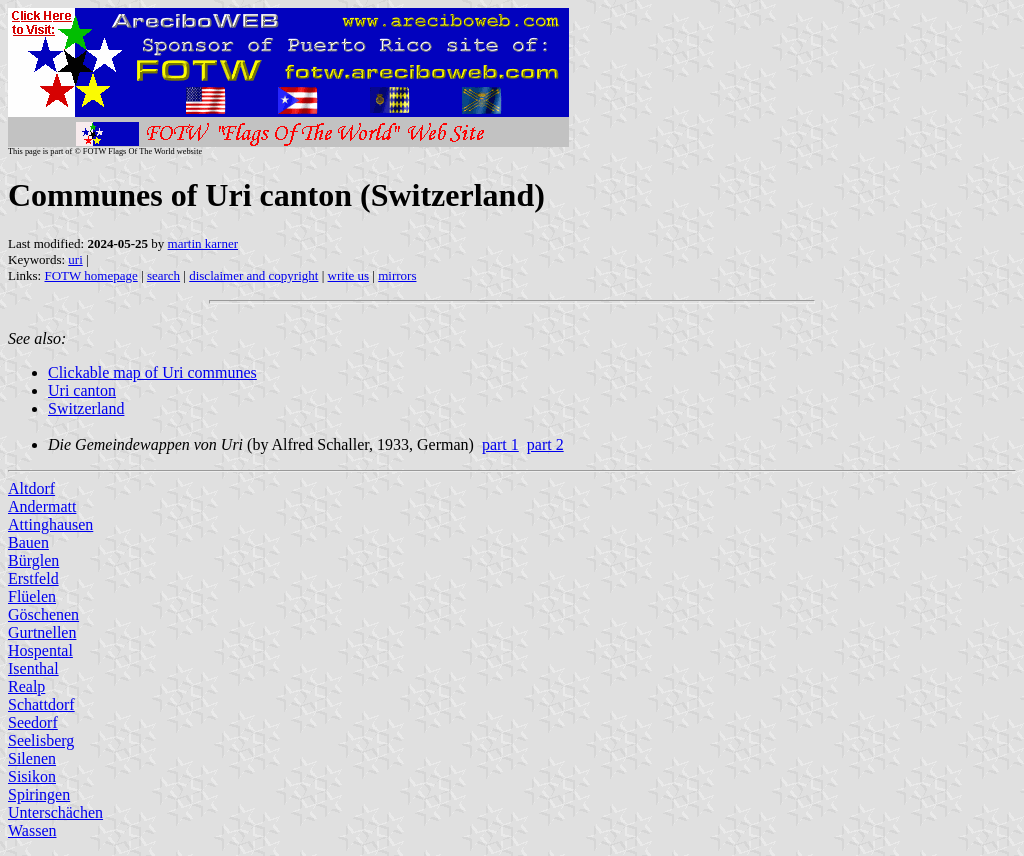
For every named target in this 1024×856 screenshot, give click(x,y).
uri (75, 259)
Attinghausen (50, 524)
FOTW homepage (90, 275)
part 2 (545, 444)
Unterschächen (55, 812)
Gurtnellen (42, 632)
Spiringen (39, 794)
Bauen (28, 542)
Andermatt (42, 506)
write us (349, 275)
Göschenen (43, 614)
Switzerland (86, 408)
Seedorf (33, 722)
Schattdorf (41, 704)
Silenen (32, 758)
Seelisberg (41, 740)
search (163, 275)
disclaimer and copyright (253, 275)
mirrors (397, 275)
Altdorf (31, 488)
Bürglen (33, 560)
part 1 (500, 444)
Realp (26, 686)
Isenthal (33, 668)
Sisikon (32, 776)
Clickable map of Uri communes (152, 372)
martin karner (203, 243)
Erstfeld (33, 578)
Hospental (40, 650)
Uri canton (82, 390)
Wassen (32, 830)
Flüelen (32, 596)
